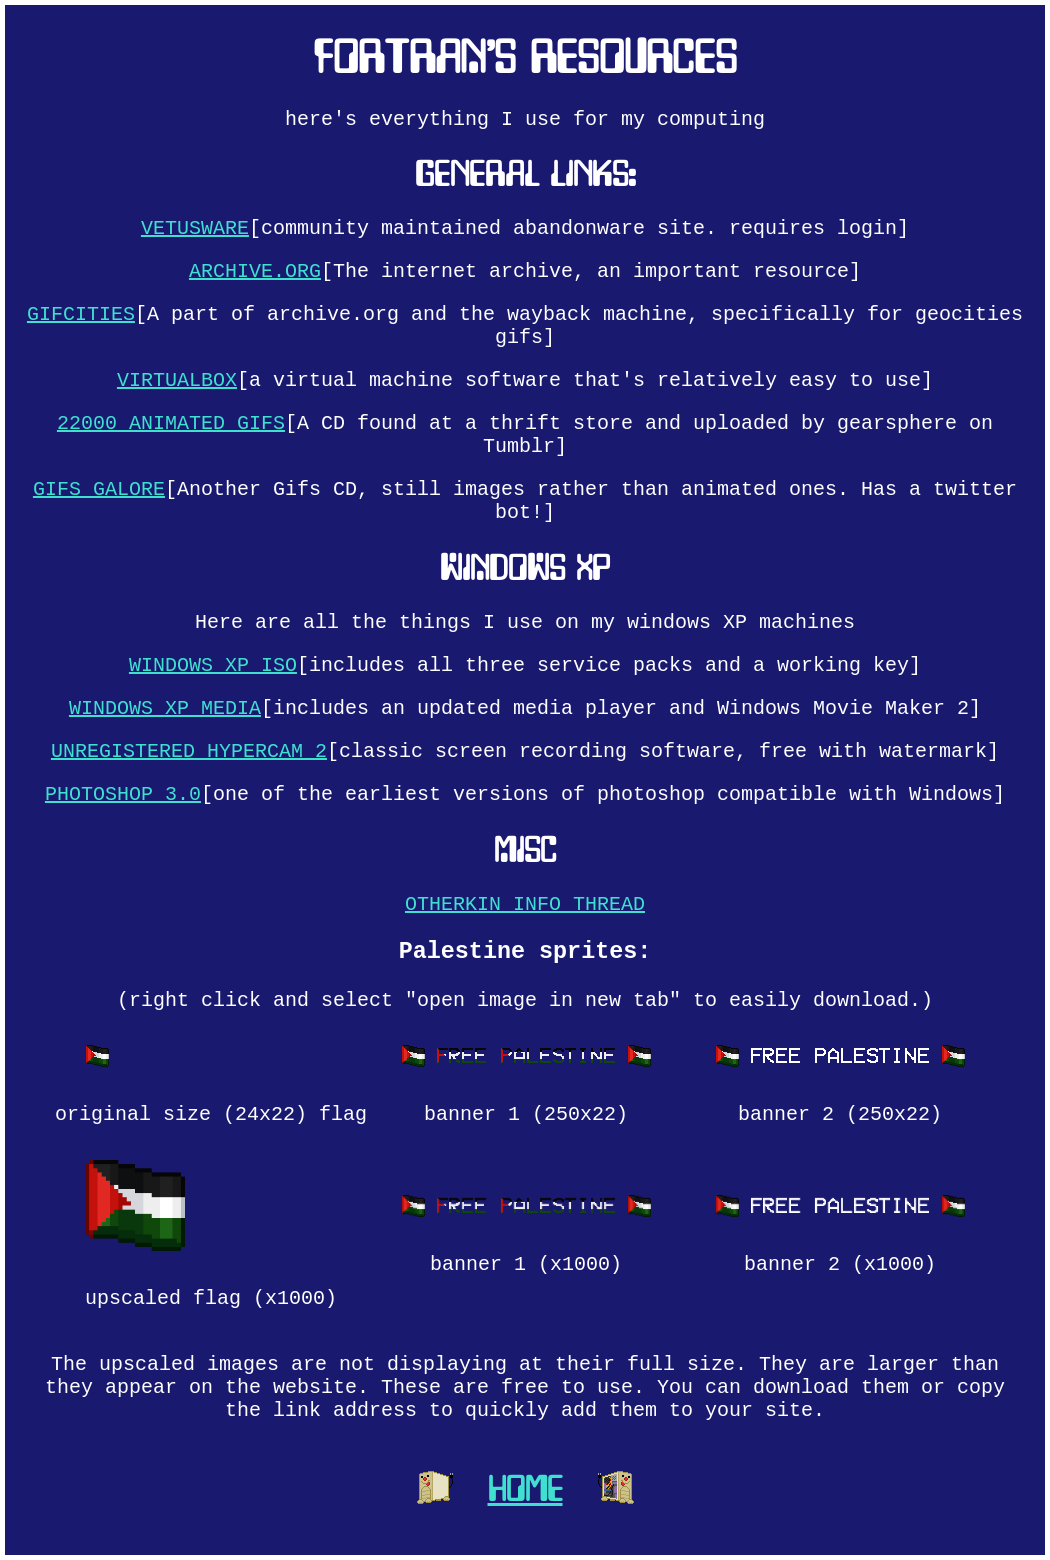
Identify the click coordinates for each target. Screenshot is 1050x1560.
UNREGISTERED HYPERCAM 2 (189, 751)
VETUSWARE (195, 228)
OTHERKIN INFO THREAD (525, 904)
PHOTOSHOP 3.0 (123, 794)
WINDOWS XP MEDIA (165, 708)
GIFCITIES (81, 314)
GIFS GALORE (99, 489)
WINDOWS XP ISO (213, 665)
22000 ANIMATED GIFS (171, 423)
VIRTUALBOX (177, 380)
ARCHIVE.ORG (255, 271)
